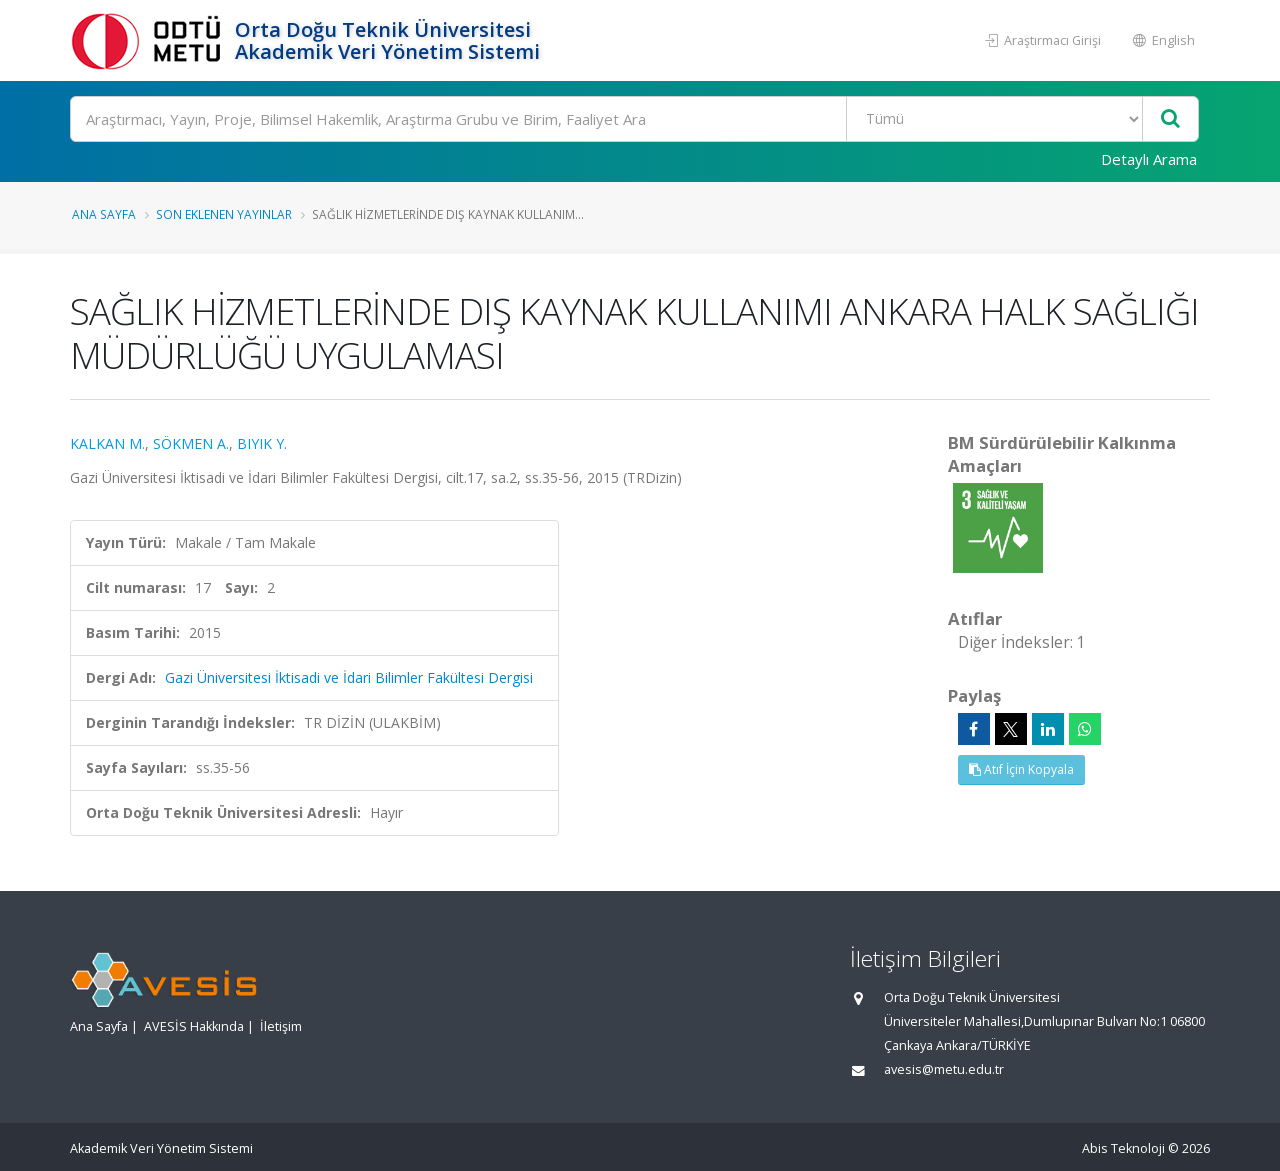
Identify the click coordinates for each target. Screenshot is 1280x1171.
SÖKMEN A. (191, 443)
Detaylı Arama (1149, 159)
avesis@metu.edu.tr (944, 1069)
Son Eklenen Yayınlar (224, 214)
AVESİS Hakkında (194, 1026)
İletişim (281, 1026)
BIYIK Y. (262, 443)
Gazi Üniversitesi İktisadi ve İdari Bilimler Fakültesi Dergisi (349, 677)
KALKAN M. (107, 443)
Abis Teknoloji (1123, 1148)
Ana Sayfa (104, 214)
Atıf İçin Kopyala (1021, 769)
